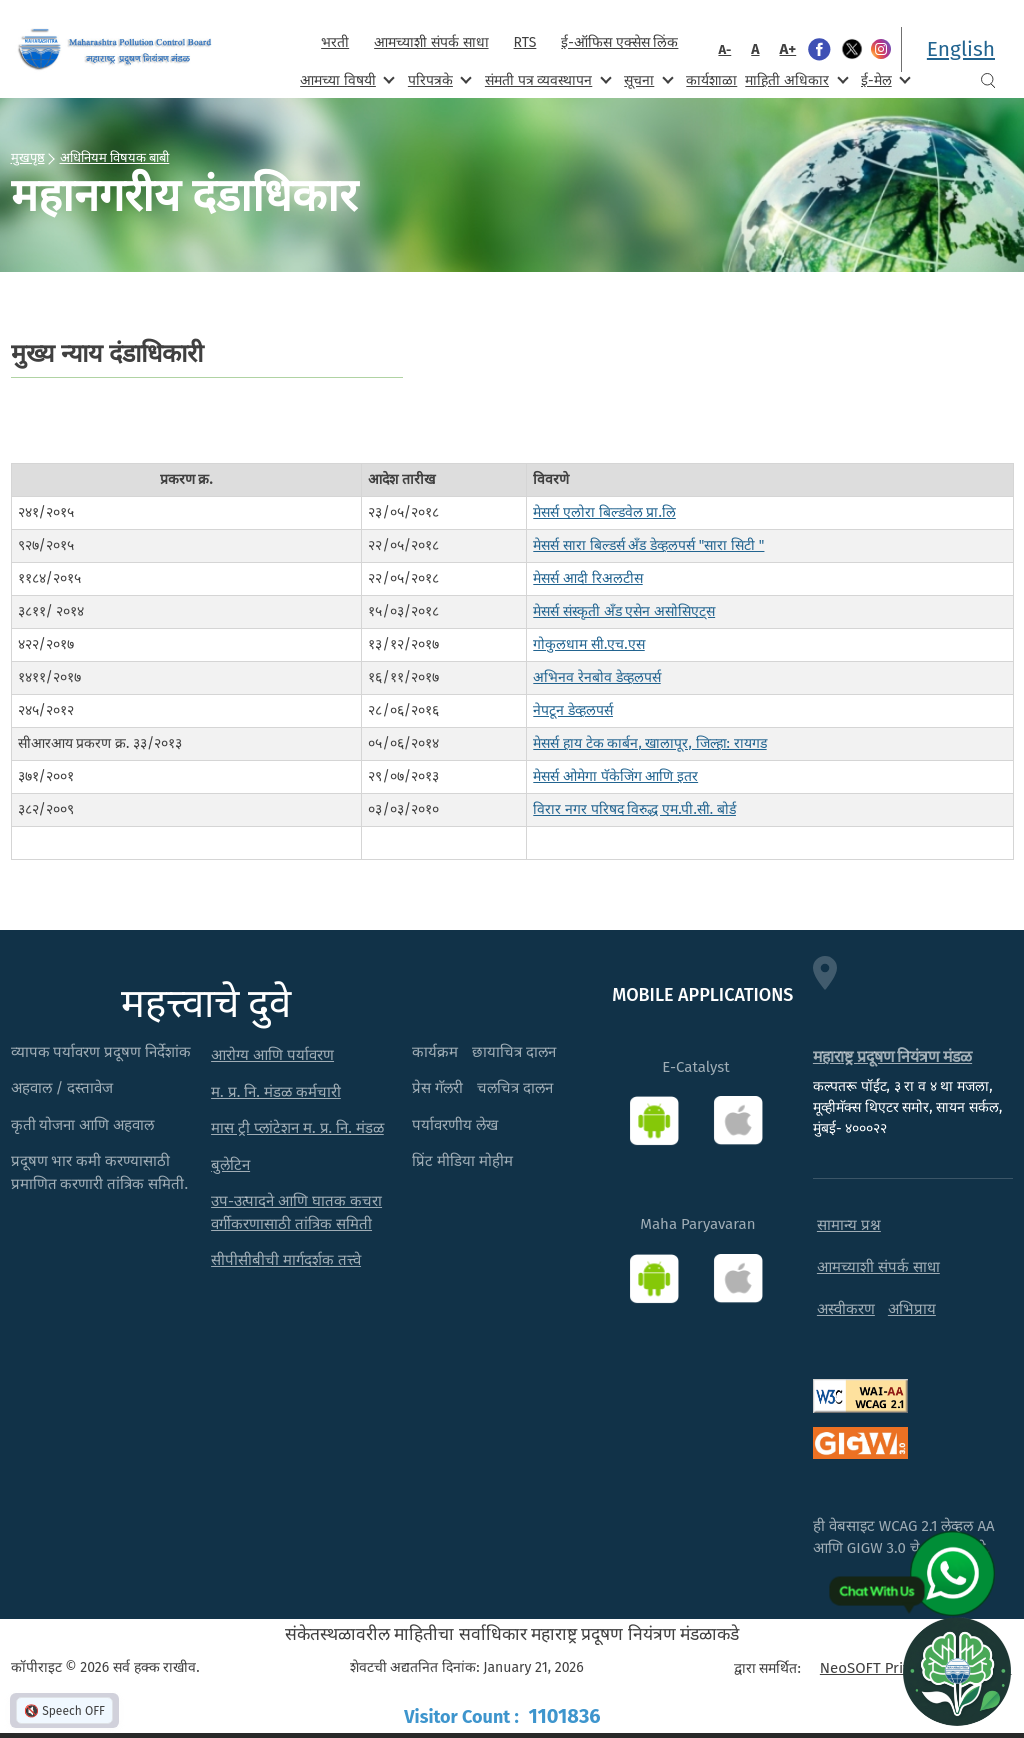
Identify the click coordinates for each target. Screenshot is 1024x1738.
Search (988, 80)
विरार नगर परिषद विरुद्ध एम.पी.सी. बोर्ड (634, 809)
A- (724, 49)
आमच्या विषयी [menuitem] (345, 79)
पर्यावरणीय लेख (455, 1125)
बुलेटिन (230, 1165)
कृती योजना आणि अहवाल (83, 1125)
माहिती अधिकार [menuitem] (794, 79)
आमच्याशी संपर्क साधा (431, 42)
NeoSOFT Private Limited (903, 1668)
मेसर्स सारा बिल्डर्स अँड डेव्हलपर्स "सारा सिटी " (648, 545)
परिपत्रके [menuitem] (438, 79)
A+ (788, 49)
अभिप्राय (912, 1309)
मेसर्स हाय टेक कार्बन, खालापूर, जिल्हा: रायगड (649, 743)
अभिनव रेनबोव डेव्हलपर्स (596, 677)
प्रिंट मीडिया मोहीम (462, 1161)
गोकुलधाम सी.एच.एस (588, 644)
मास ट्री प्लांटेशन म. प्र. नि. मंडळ (297, 1128)
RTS (525, 42)
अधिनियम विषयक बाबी (115, 157)
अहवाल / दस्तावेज (62, 1088)
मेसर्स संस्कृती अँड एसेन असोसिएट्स (624, 611)
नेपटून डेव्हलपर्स (573, 710)
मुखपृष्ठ (28, 157)
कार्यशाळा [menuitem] (711, 80)
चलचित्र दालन (515, 1088)
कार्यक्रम (435, 1052)
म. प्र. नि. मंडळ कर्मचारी (276, 1092)
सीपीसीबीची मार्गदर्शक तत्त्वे (286, 1260)
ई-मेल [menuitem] (884, 79)
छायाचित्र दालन (514, 1052)
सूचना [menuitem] (646, 79)
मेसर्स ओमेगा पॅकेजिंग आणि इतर (615, 776)
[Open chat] (957, 1671)
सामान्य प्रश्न (849, 1225)
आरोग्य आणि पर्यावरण (272, 1055)
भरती (335, 42)
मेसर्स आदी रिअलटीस (587, 578)
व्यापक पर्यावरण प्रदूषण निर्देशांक (101, 1052)
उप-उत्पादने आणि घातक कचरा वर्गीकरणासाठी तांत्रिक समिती (296, 1212)
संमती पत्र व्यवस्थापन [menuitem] (546, 79)
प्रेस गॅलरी (437, 1088)
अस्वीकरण (846, 1309)
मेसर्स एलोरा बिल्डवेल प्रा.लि (604, 512)
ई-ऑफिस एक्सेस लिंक (619, 42)
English (961, 49)
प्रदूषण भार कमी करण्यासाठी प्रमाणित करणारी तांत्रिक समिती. (100, 1172)
